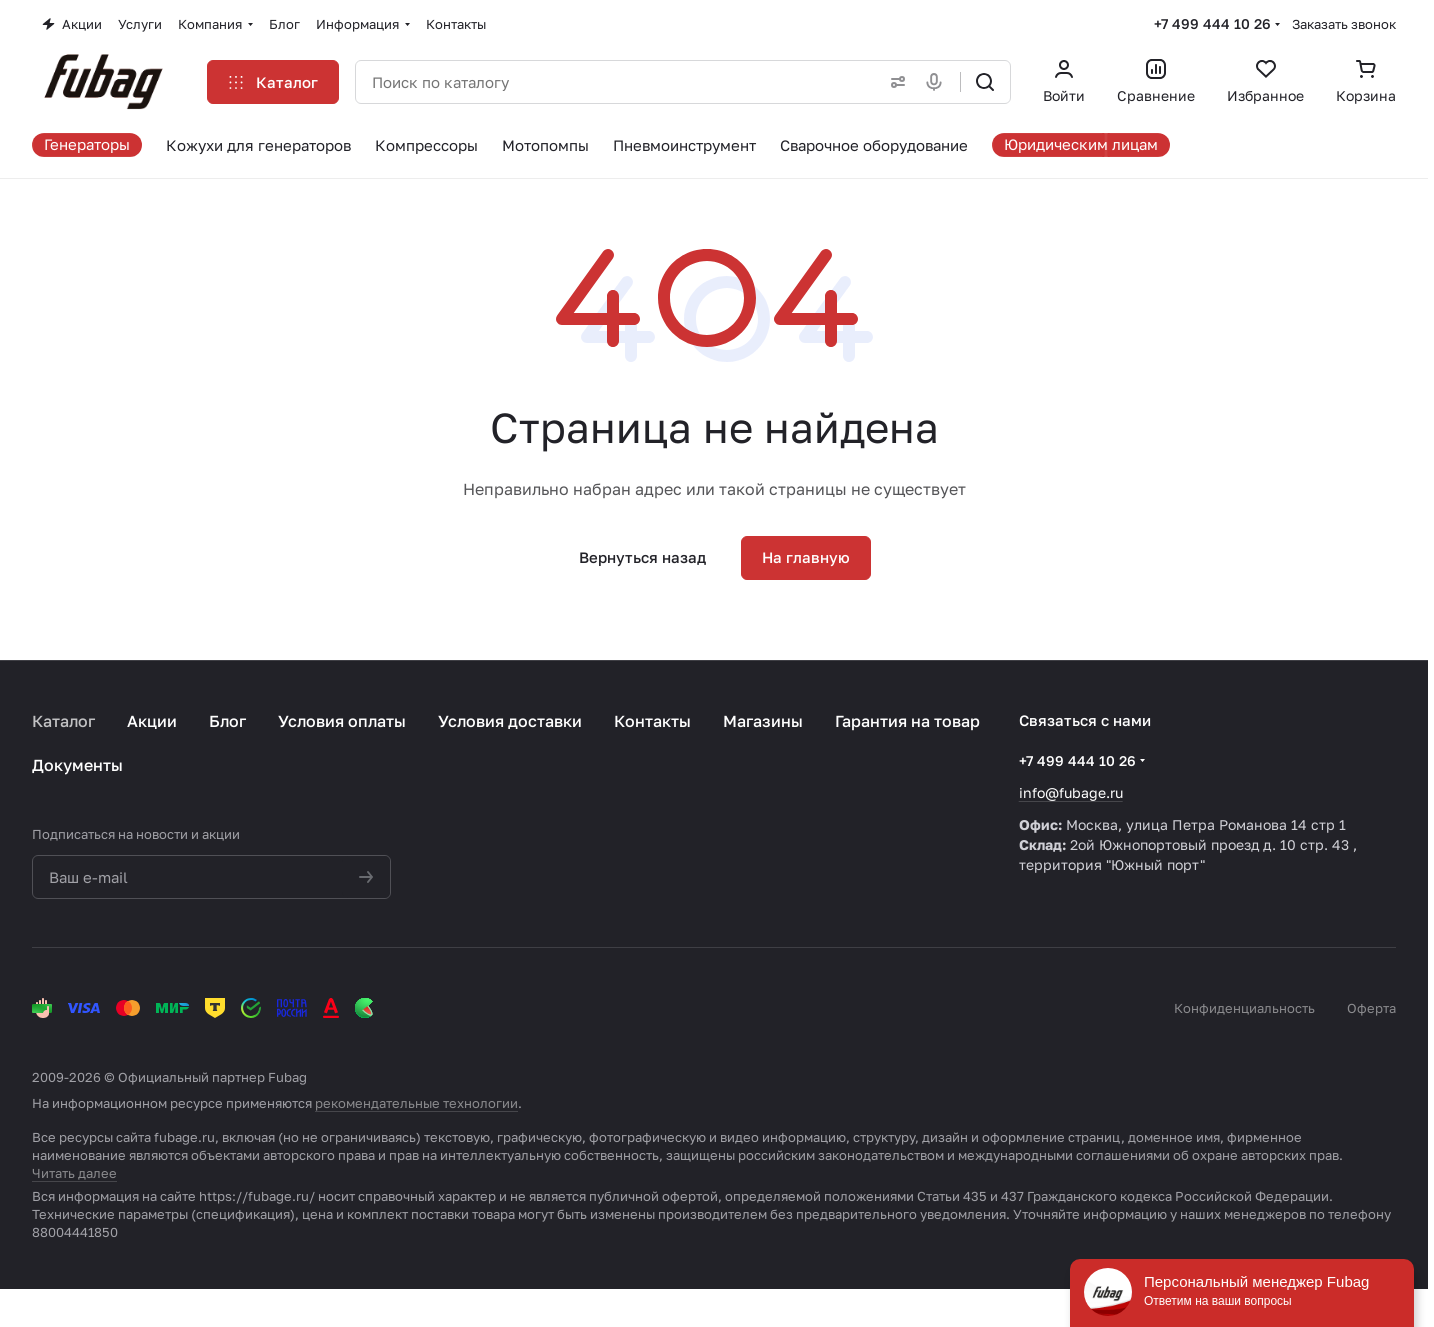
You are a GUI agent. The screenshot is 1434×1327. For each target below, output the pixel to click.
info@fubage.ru (1071, 792)
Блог (227, 721)
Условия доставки (510, 721)
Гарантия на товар (907, 721)
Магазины (763, 721)
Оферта (1371, 1008)
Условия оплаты (342, 721)
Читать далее (74, 1173)
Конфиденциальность (1244, 1008)
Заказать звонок (1344, 24)
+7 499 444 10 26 (1212, 23)
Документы (77, 765)
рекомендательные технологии (416, 1103)
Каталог (63, 721)
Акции (152, 721)
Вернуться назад (642, 557)
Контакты (652, 721)
